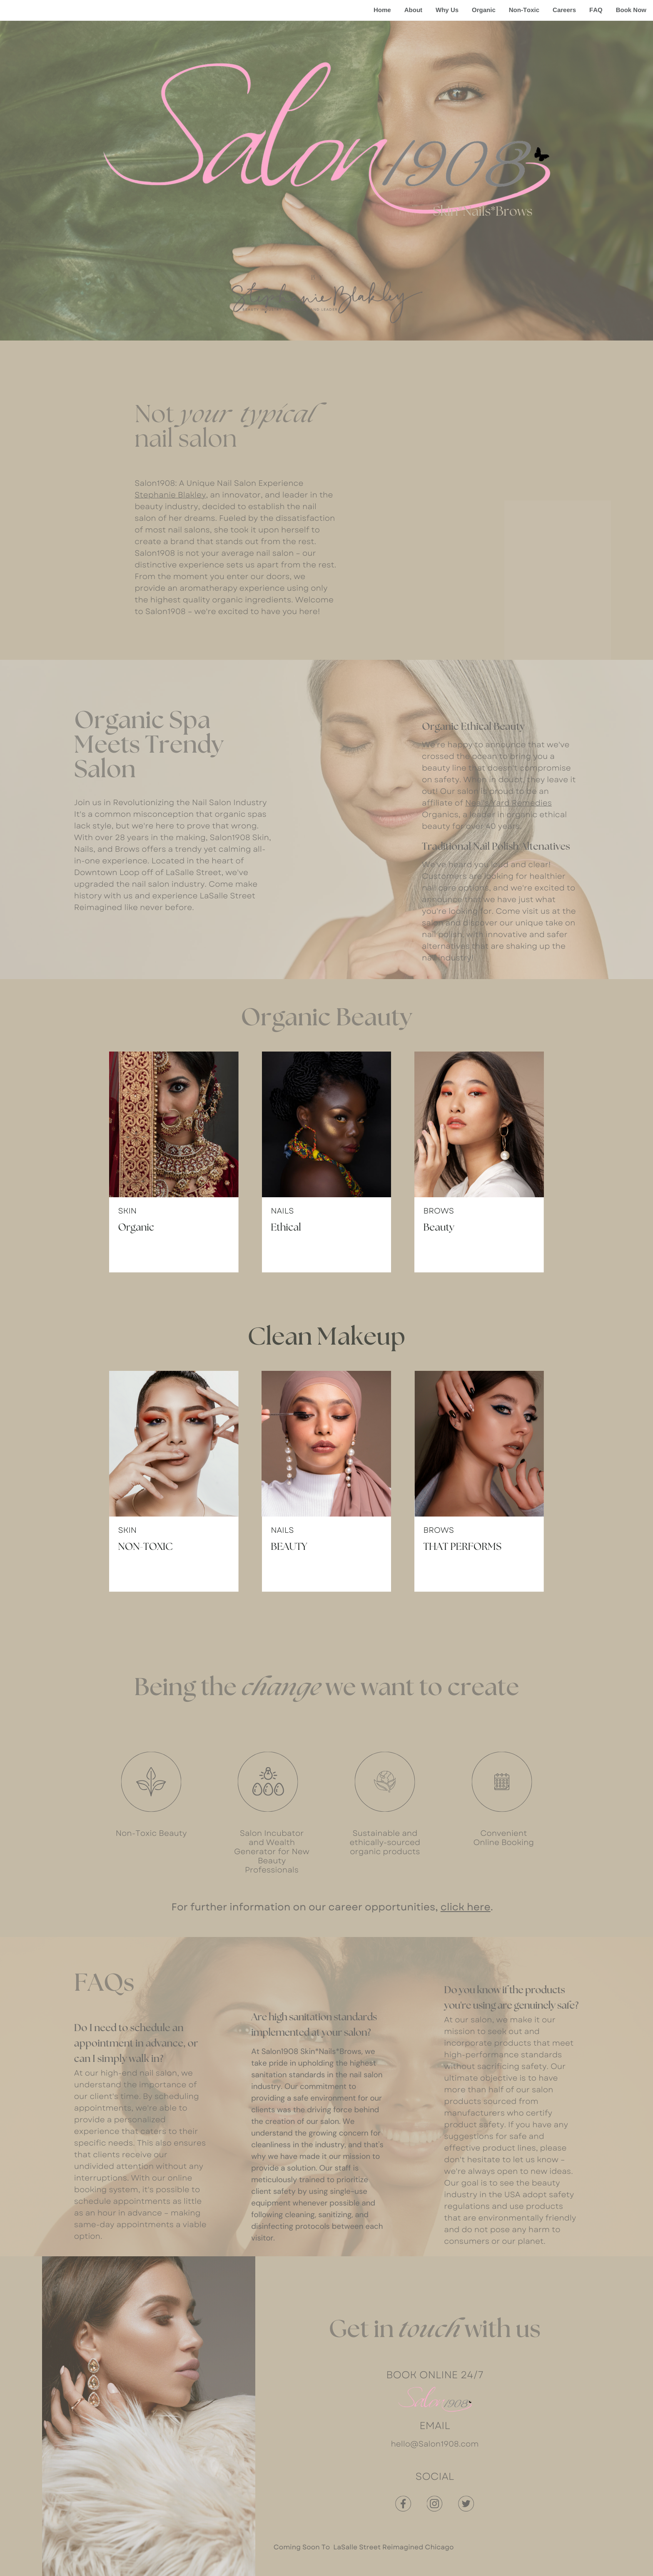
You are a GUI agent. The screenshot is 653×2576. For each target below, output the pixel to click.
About (413, 10)
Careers (564, 10)
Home (382, 10)
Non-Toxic (524, 10)
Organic (484, 10)
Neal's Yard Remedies (508, 803)
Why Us (447, 10)
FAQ (596, 10)
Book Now (631, 10)
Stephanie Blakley (170, 495)
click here (466, 1907)
